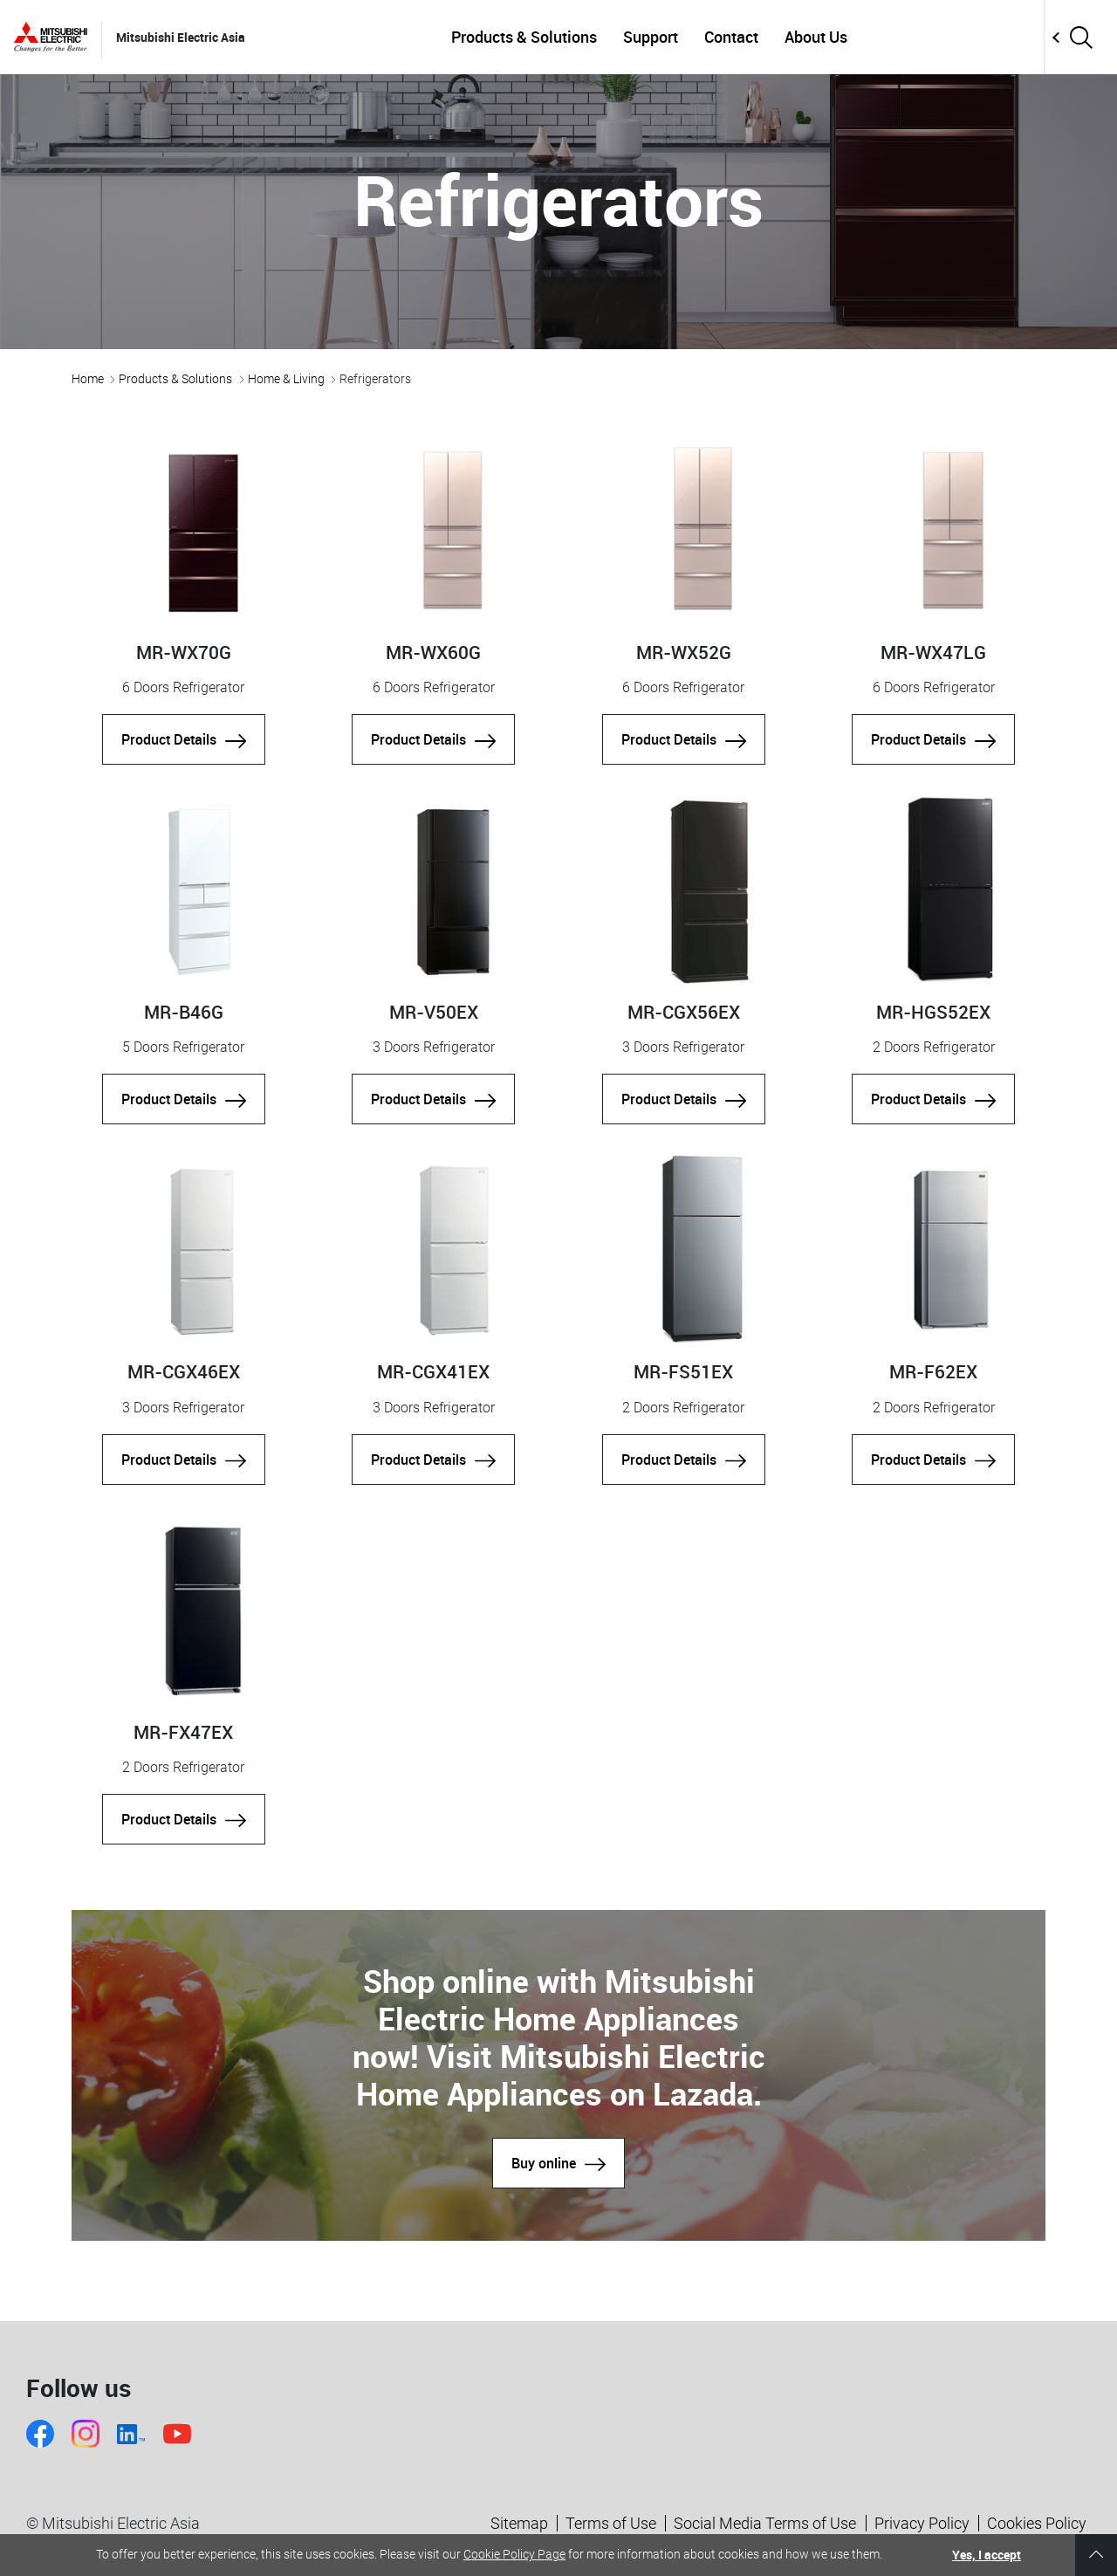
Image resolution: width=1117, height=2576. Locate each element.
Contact (731, 36)
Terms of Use (610, 2523)
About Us (816, 36)
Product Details (183, 739)
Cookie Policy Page (514, 2554)
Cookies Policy (1036, 2523)
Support (650, 36)
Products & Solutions (524, 36)
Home (88, 379)
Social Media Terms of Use (765, 2523)
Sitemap (519, 2523)
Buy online (558, 2163)
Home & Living (286, 379)
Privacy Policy (922, 2523)
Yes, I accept (986, 2554)
